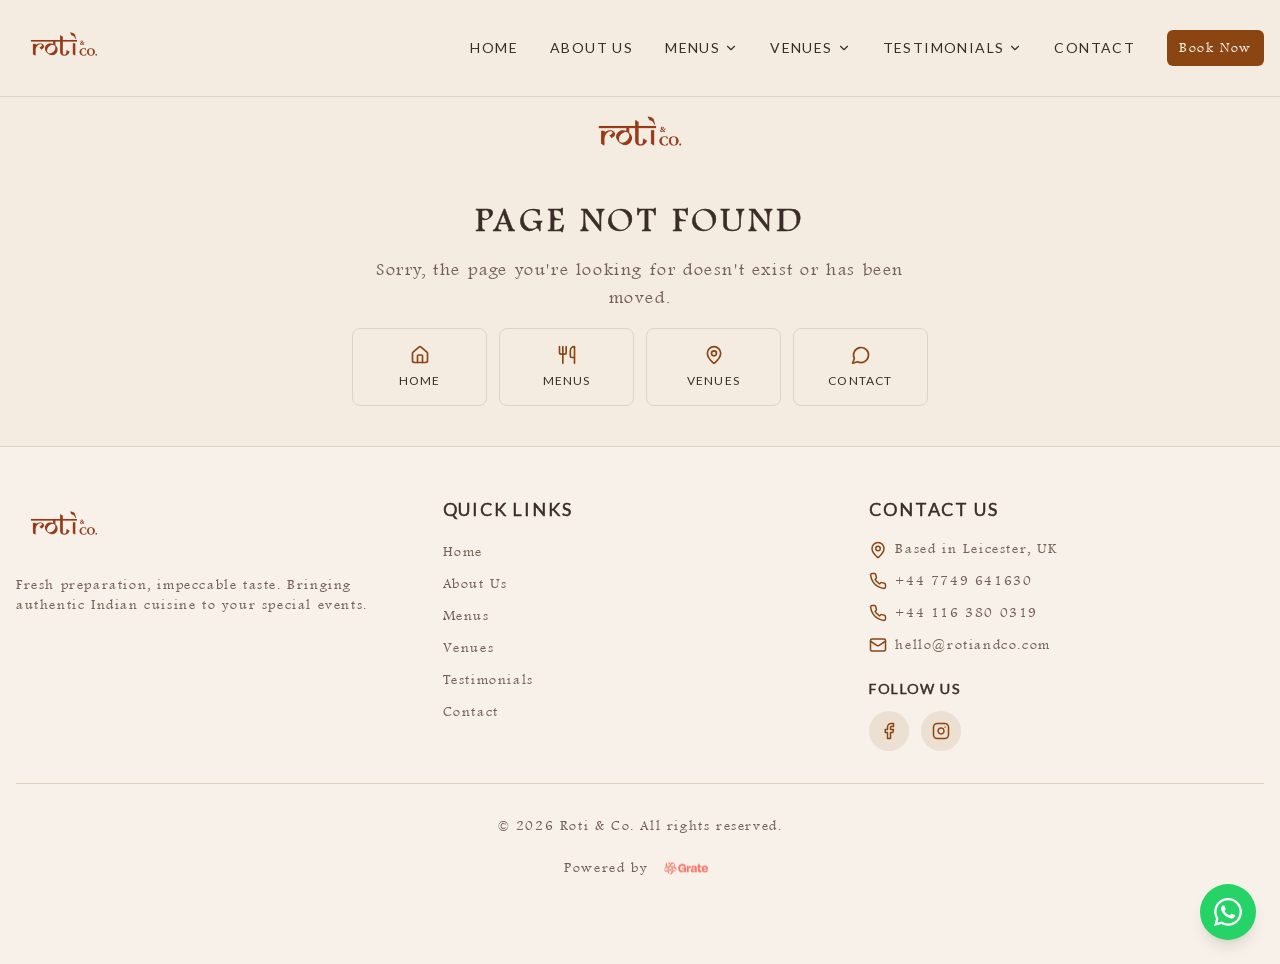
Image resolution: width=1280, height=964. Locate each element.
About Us (591, 47)
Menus (701, 47)
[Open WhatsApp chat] (1228, 912)
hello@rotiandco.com (972, 644)
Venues (810, 47)
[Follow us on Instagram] (941, 731)
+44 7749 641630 (963, 580)
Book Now (1215, 47)
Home (494, 47)
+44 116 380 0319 (966, 612)
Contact (1094, 47)
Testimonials (953, 47)
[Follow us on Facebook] (889, 731)
